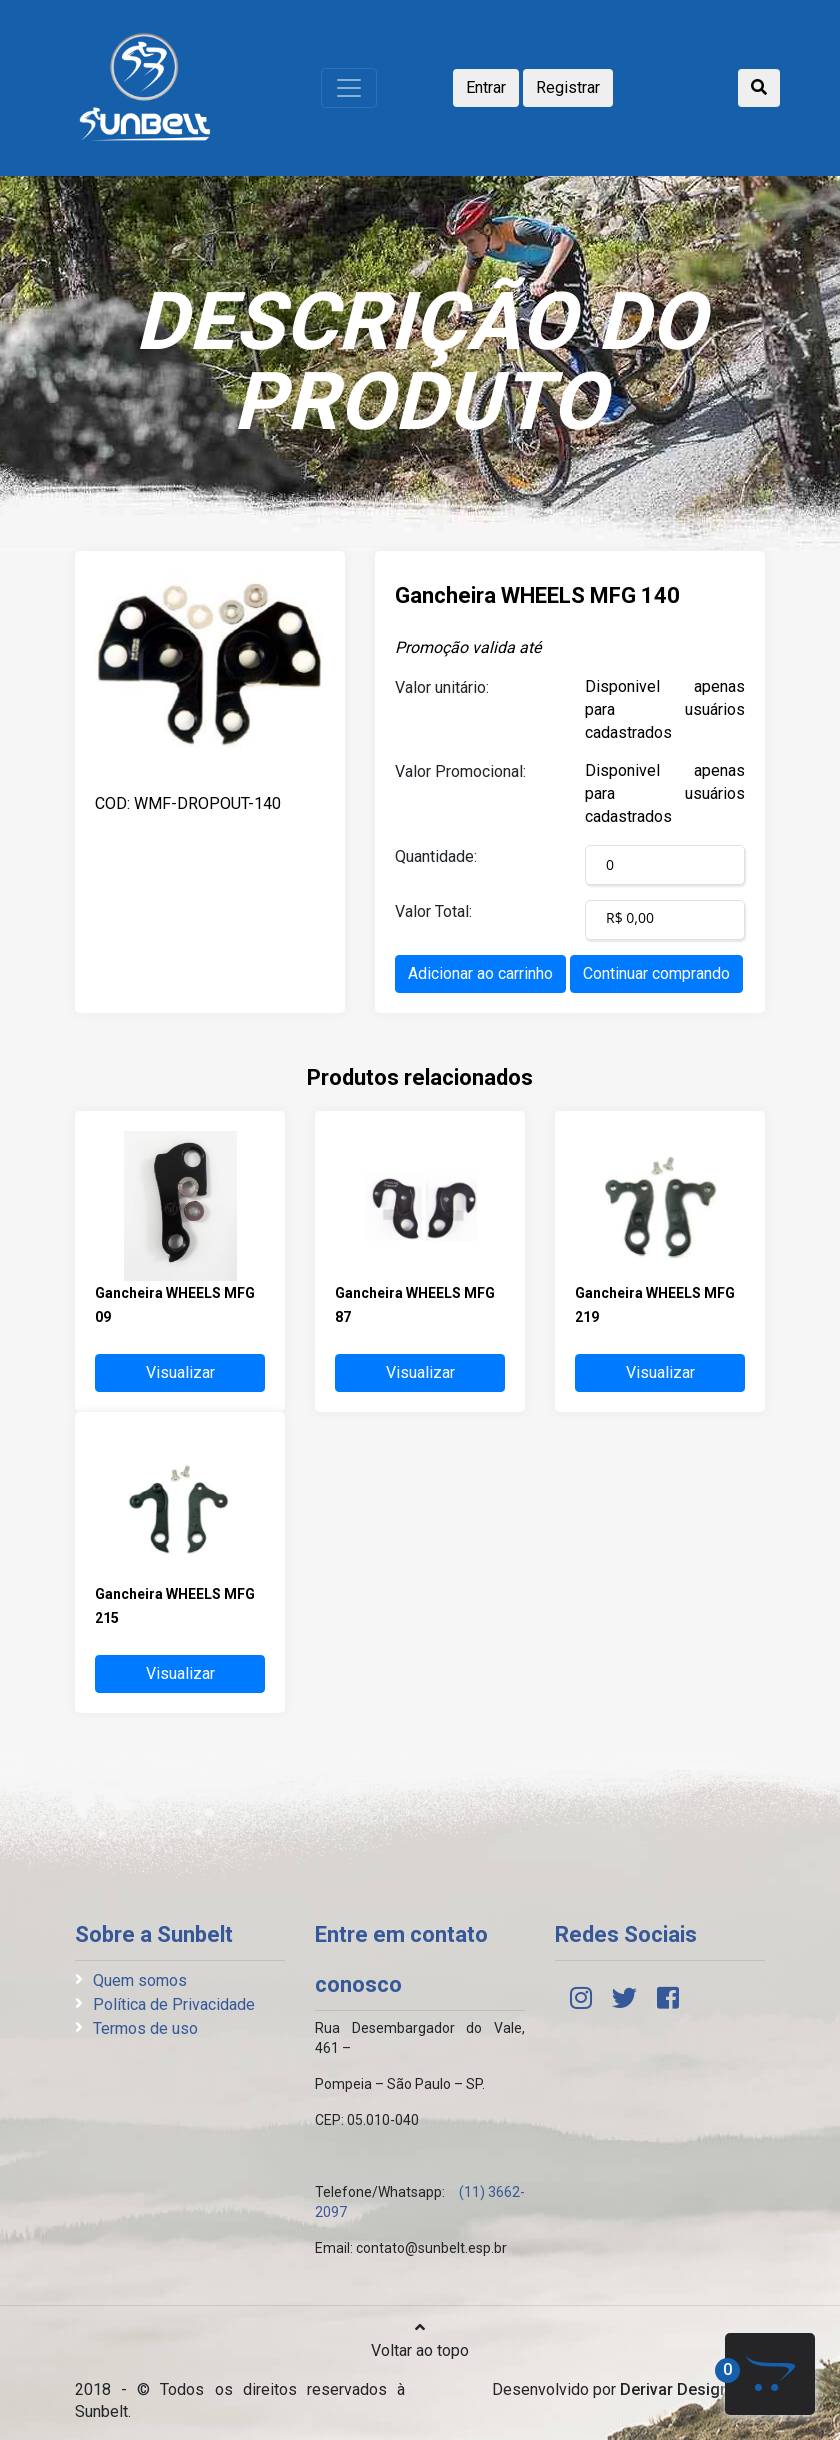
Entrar (486, 87)
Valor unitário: (442, 687)
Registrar (568, 87)
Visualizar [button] (180, 1372)
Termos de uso (145, 2028)
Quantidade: (436, 856)
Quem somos (140, 1980)
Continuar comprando (656, 973)
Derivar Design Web (692, 2389)
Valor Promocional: (460, 771)
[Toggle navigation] (349, 88)
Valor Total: (433, 911)
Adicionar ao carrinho (480, 973)
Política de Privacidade (174, 2004)
